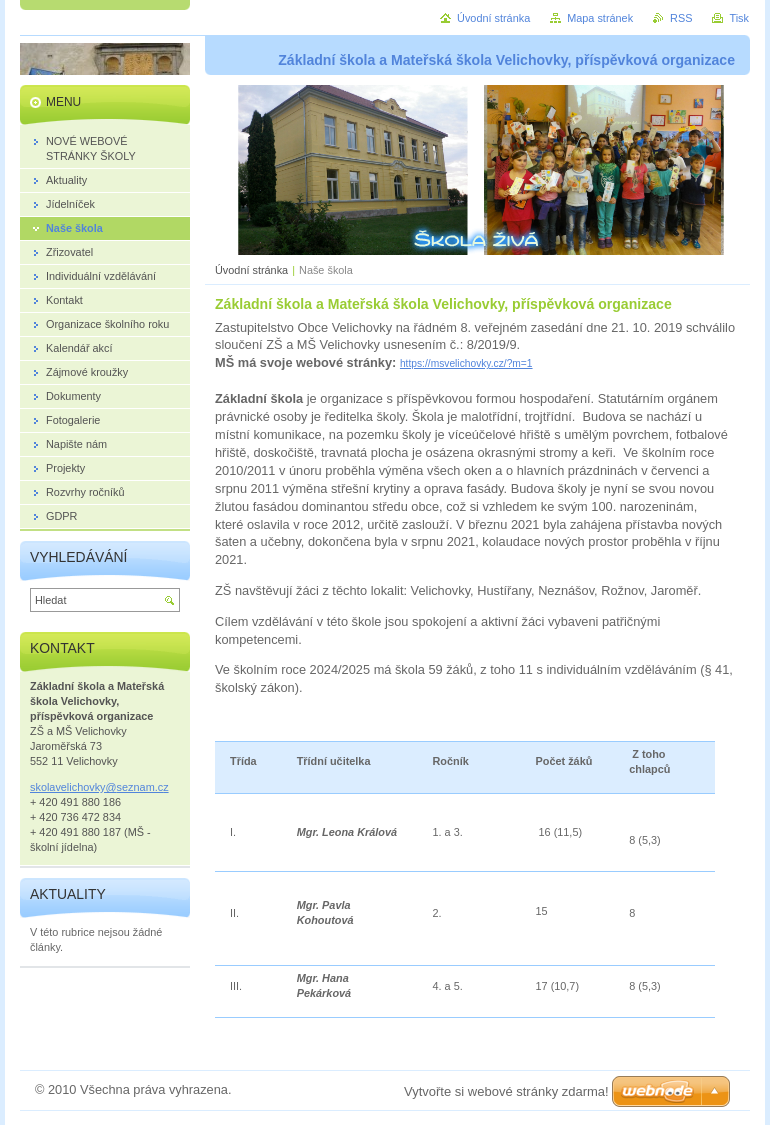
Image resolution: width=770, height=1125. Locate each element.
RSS (681, 18)
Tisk (739, 18)
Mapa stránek (600, 18)
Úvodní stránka (251, 270)
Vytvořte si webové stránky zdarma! (506, 1091)
